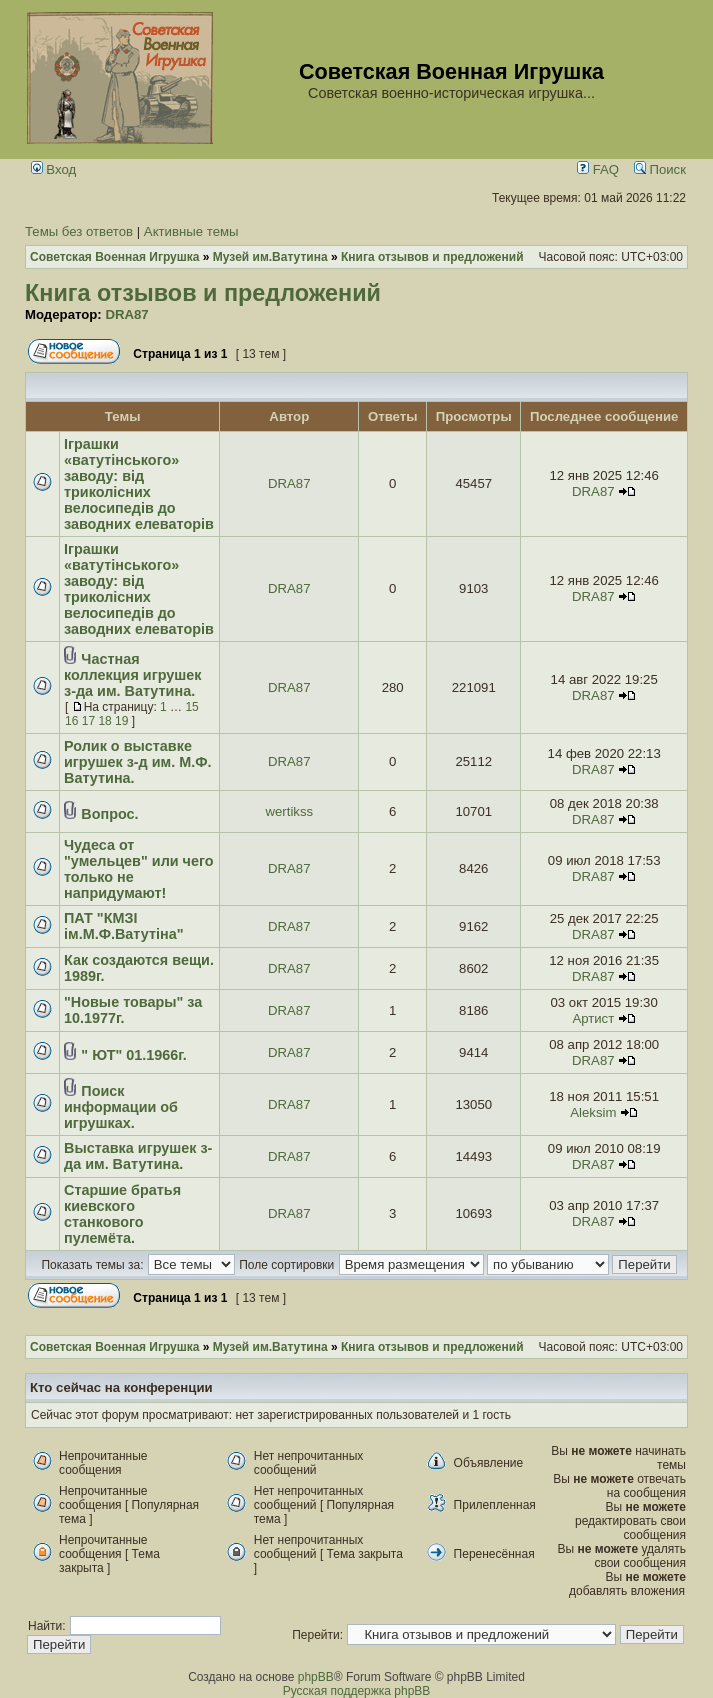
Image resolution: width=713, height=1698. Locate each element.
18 (104, 721)
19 (121, 721)
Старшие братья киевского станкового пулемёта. (122, 1214)
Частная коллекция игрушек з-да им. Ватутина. (132, 675)
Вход (54, 169)
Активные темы (191, 231)
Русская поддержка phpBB (357, 1691)
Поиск (660, 169)
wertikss (289, 811)
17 (88, 721)
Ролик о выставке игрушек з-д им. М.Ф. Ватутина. (137, 762)
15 (191, 707)
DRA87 (126, 314)
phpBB (316, 1677)
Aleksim (593, 1112)
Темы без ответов (79, 231)
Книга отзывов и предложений (203, 293)
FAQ (598, 169)
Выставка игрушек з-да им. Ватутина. (138, 1156)
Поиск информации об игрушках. (121, 1107)
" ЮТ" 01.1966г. (133, 1055)
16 (71, 721)
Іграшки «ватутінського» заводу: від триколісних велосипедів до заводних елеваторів (139, 484)
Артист (593, 1018)
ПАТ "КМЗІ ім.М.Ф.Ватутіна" (123, 926)
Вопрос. (109, 814)
